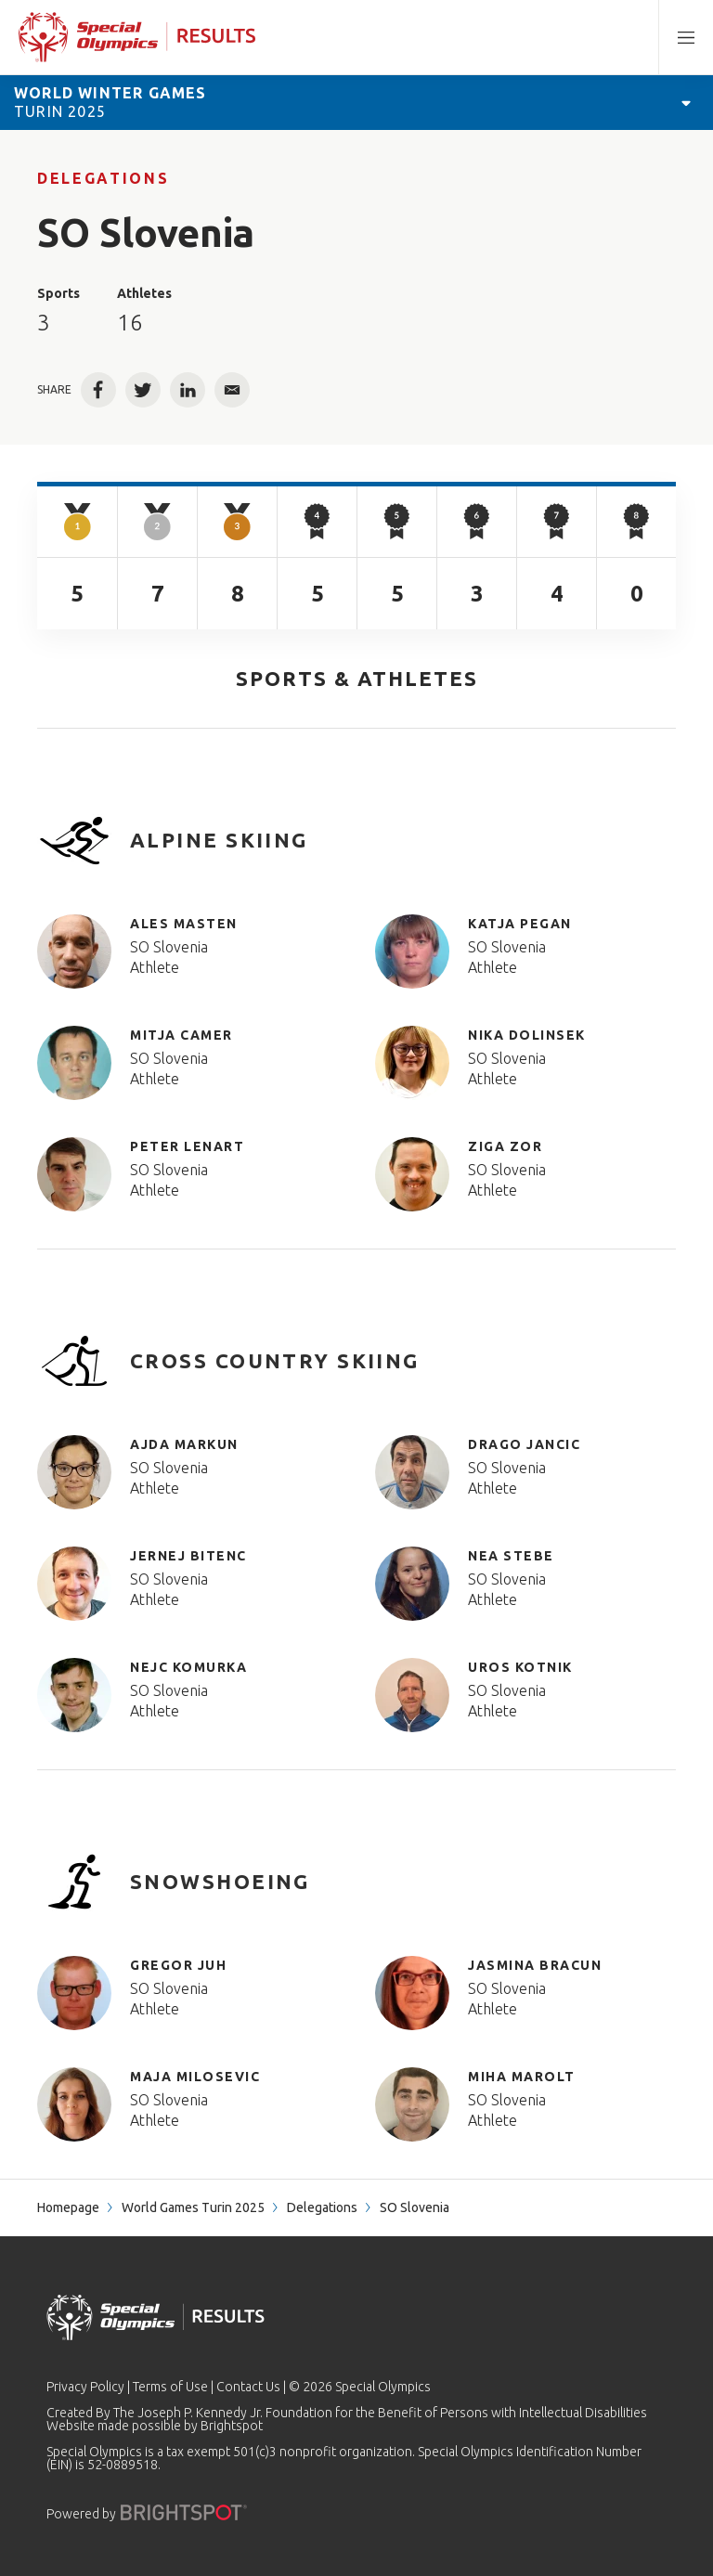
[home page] (137, 37)
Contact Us (248, 2386)
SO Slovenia (169, 946)
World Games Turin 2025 (193, 2207)
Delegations (103, 178)
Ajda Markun (184, 1444)
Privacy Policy (85, 2386)
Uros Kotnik (520, 1667)
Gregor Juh (178, 1965)
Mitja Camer (181, 1035)
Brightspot (232, 2425)
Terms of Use (170, 2386)
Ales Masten (184, 923)
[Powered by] (184, 2512)
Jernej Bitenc (188, 1555)
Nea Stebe (511, 1555)
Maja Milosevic (195, 2076)
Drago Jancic (524, 1444)
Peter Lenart (187, 1146)
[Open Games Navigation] (686, 102)
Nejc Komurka (188, 1667)
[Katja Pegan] (421, 951)
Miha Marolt (522, 2076)
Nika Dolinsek (527, 1035)
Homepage (68, 2207)
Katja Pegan (520, 923)
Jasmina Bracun (535, 1965)
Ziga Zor (505, 1146)
